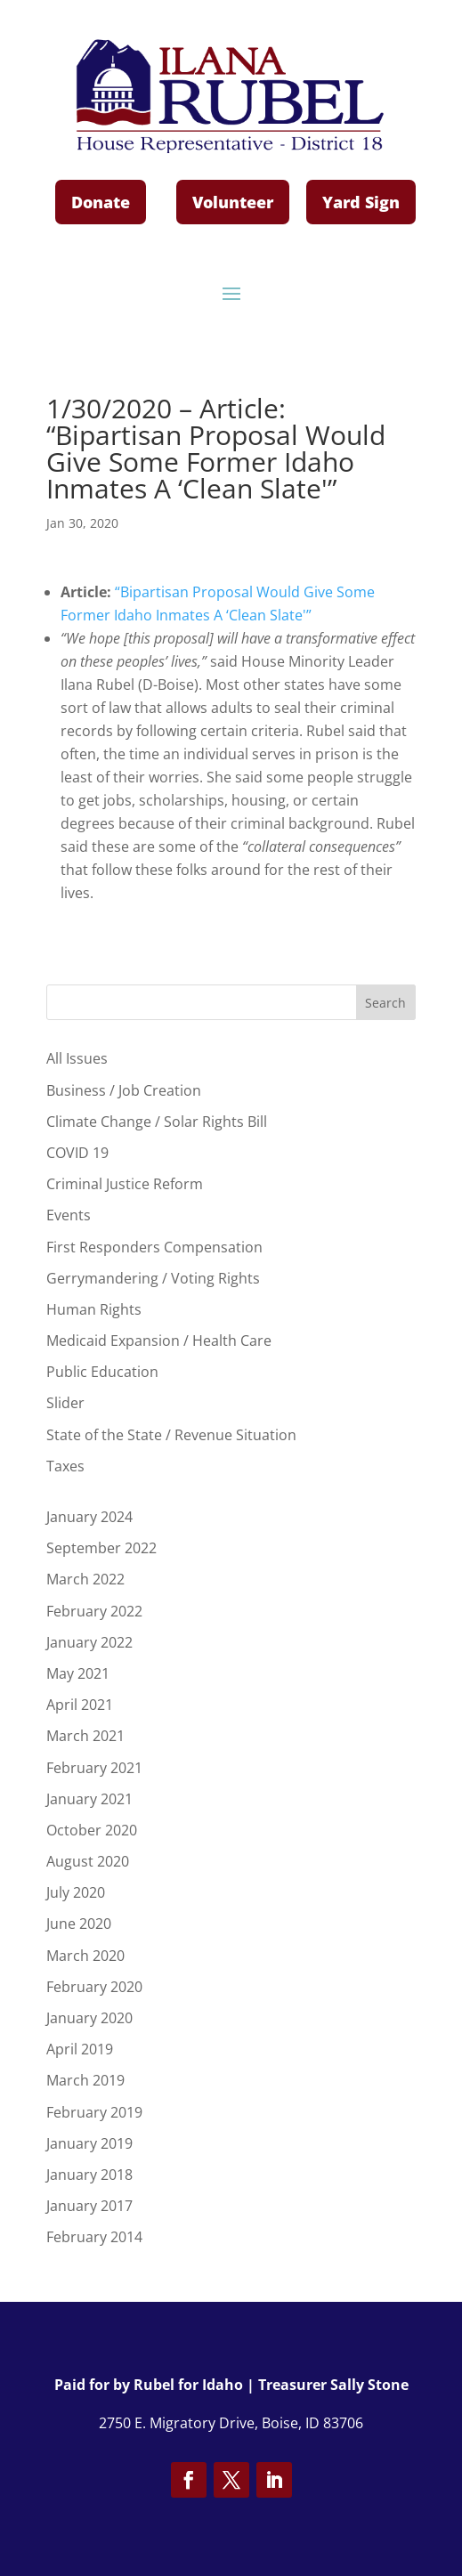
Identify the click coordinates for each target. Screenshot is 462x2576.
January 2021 (89, 1799)
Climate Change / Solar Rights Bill (156, 1121)
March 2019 (85, 2080)
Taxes (65, 1466)
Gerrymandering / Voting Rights (153, 1278)
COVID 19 (77, 1152)
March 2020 (85, 1955)
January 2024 (89, 1517)
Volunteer (232, 202)
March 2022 (85, 1579)
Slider (65, 1403)
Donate (100, 202)
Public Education (102, 1371)
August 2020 (87, 1861)
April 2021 (79, 1704)
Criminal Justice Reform (124, 1184)
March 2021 (85, 1736)
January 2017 (89, 2206)
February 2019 (94, 2112)
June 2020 (78, 1923)
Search (385, 1002)
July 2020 (75, 1892)
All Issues (77, 1058)
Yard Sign (361, 202)
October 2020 (91, 1830)
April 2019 (79, 2049)
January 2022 (89, 1642)
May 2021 (77, 1673)
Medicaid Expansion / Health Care (159, 1340)
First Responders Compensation (154, 1247)
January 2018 (89, 2174)
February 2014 (94, 2237)
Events (68, 1215)
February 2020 (94, 1987)
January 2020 (89, 2018)
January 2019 (89, 2143)
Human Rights (94, 1309)
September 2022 (101, 1548)
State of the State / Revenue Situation (171, 1435)
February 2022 (94, 1611)
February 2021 (94, 1768)
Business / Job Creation (123, 1090)
